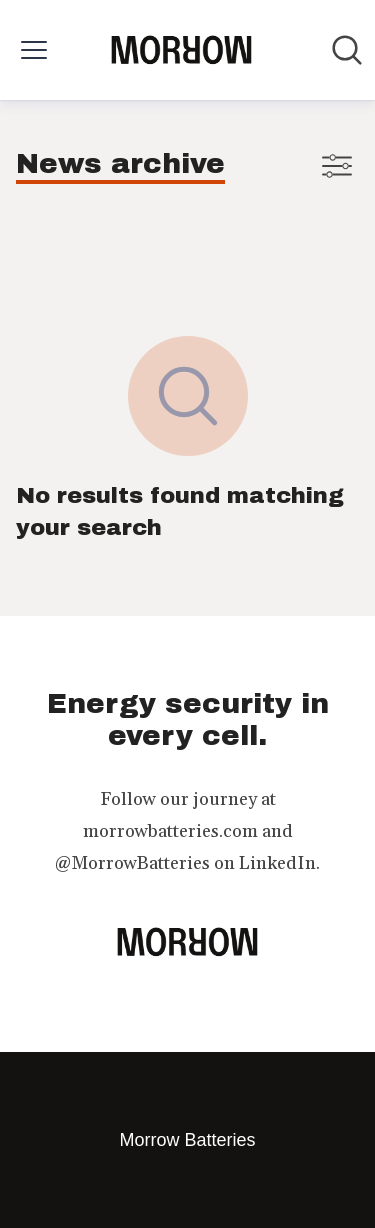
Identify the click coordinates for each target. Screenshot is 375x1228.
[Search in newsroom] (347, 50)
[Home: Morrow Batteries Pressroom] (181, 50)
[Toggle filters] (337, 166)
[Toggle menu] (34, 50)
